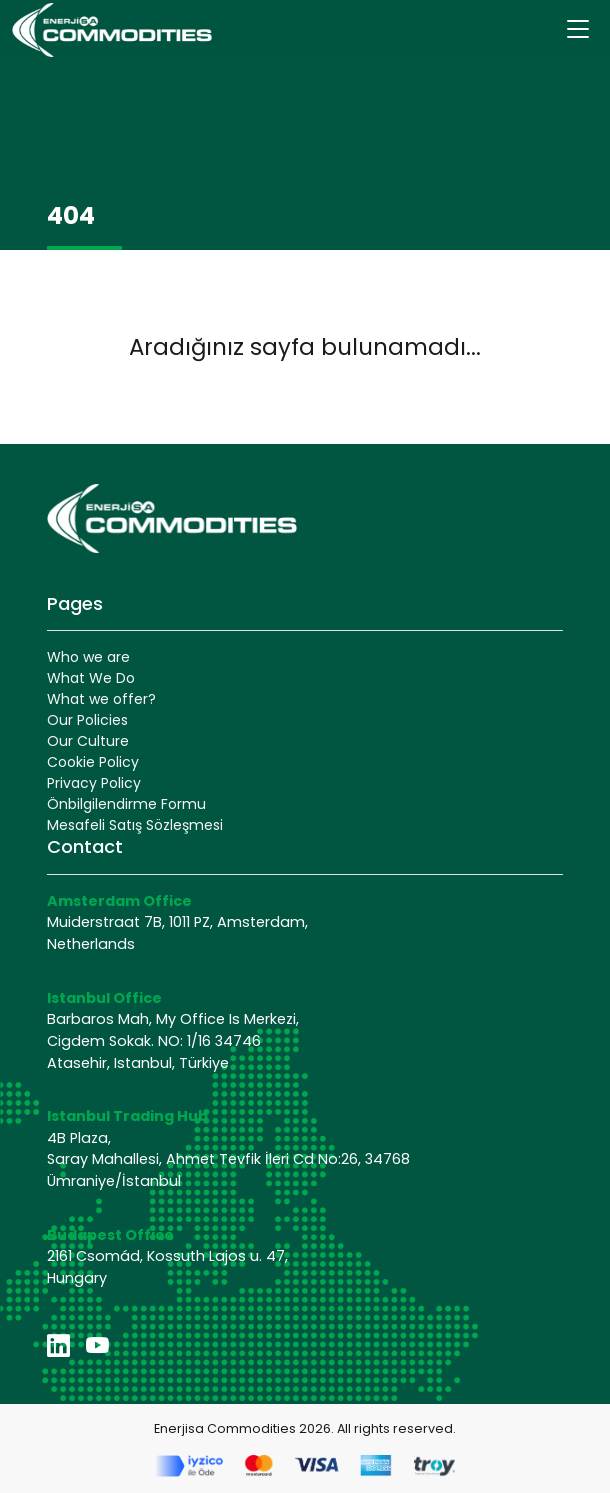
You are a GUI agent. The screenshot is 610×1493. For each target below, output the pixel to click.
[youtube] (97, 1346)
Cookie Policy (93, 762)
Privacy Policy (94, 783)
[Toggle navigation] (578, 30)
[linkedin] (58, 1346)
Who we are (88, 657)
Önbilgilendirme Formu (126, 804)
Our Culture (88, 741)
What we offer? (101, 699)
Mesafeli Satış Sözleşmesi (135, 825)
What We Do (91, 678)
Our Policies (87, 720)
